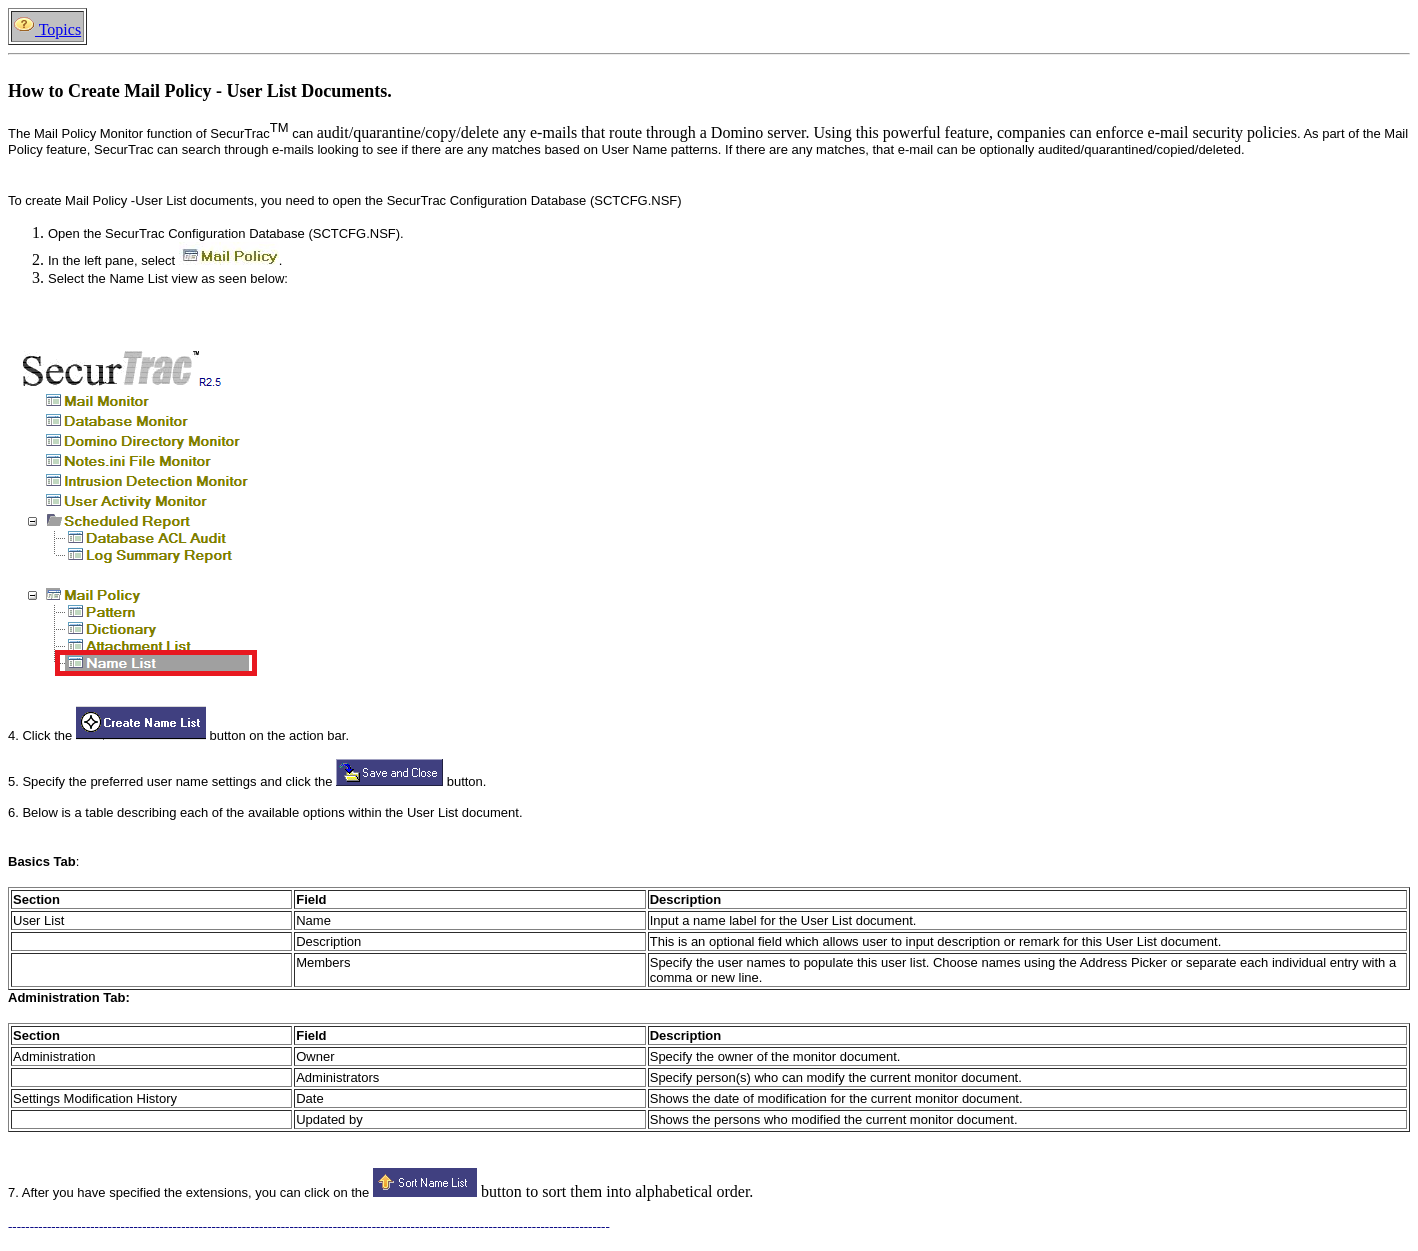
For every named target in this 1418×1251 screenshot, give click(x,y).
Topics (47, 29)
